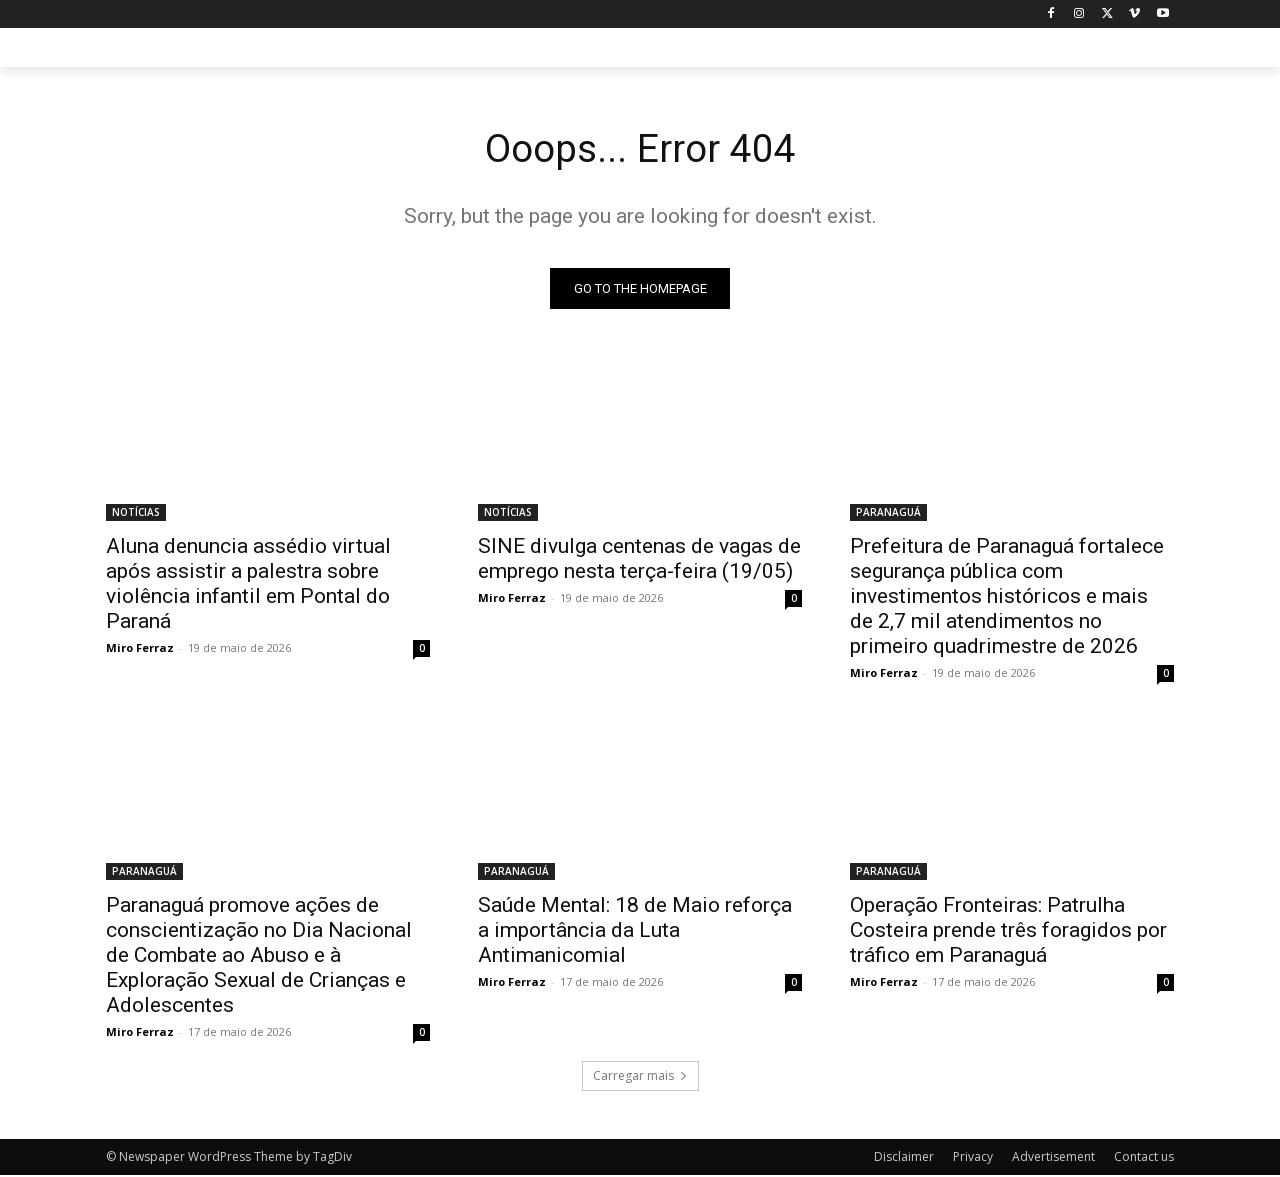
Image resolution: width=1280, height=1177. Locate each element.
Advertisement (1053, 1158)
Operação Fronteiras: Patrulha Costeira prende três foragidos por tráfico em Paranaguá (1008, 932)
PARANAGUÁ (888, 514)
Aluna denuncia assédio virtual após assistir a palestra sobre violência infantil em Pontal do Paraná (248, 585)
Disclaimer (904, 1158)
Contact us (1144, 1158)
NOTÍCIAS (136, 514)
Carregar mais (640, 1077)
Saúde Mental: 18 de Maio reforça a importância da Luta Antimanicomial (635, 932)
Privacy (973, 1158)
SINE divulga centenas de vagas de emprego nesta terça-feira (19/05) (639, 560)
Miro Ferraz (140, 649)
